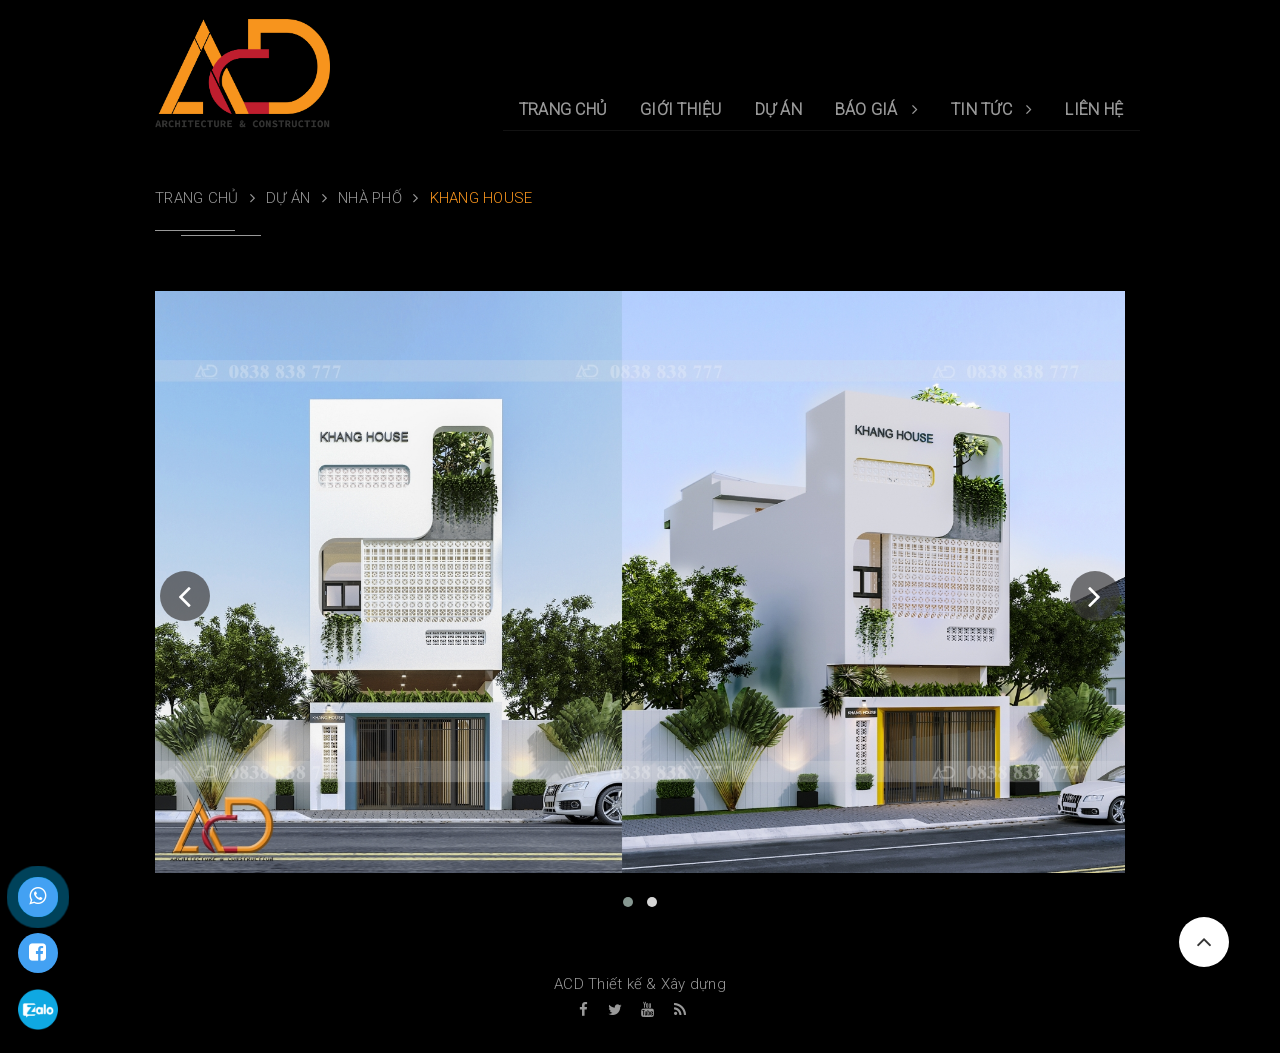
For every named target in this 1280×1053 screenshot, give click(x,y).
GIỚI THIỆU (681, 109)
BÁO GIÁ (876, 109)
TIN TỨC (991, 109)
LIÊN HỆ (1094, 109)
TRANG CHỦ (563, 109)
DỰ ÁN (778, 109)
